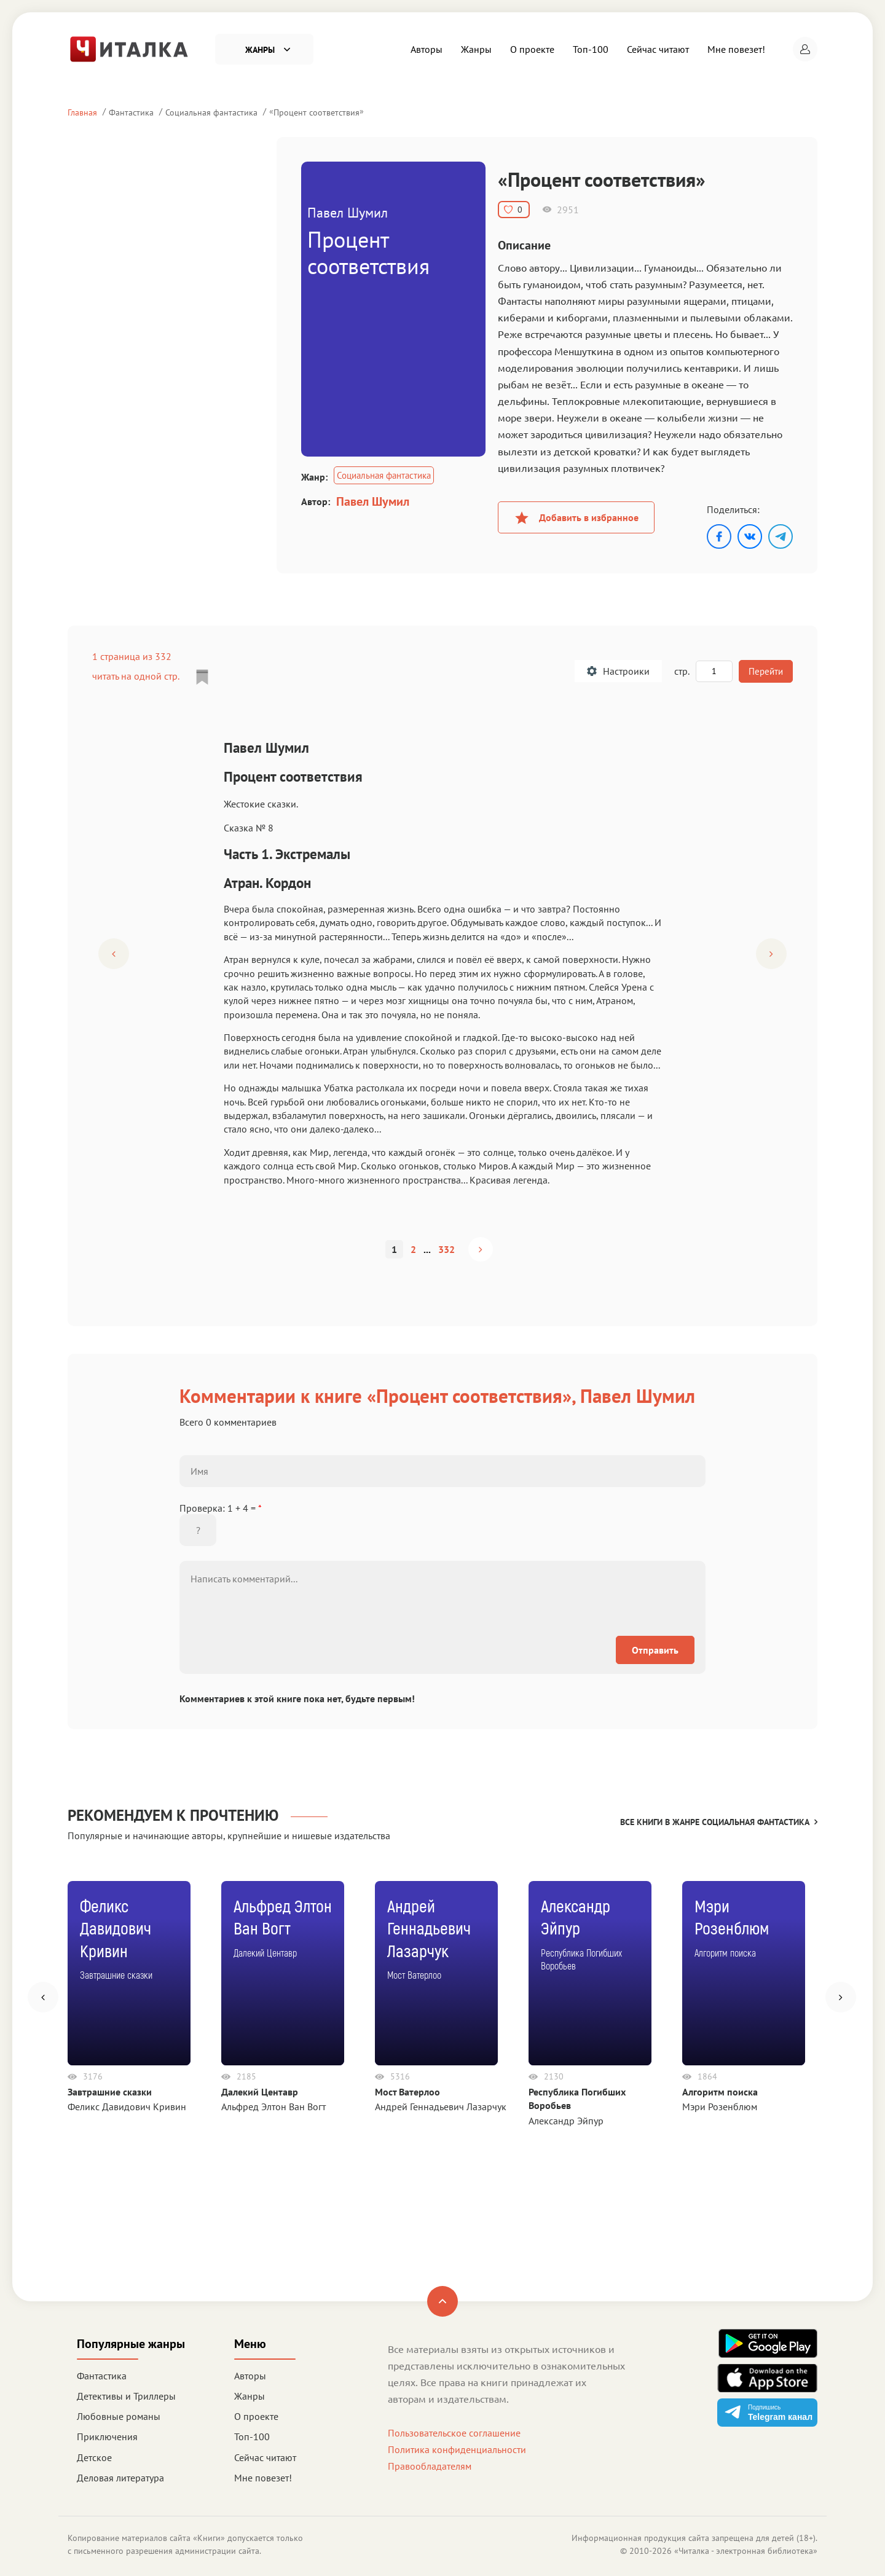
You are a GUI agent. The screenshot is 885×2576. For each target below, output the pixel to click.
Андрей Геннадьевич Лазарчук (440, 2106)
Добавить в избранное (576, 517)
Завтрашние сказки (110, 2092)
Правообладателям (429, 2466)
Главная (82, 112)
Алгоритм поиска (720, 2092)
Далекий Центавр (259, 2092)
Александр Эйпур (566, 2121)
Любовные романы (118, 2416)
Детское (94, 2457)
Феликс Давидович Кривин (127, 2106)
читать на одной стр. (135, 676)
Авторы (426, 49)
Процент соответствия (316, 112)
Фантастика (131, 112)
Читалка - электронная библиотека (745, 2550)
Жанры (476, 49)
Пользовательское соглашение (454, 2433)
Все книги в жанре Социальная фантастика (718, 1822)
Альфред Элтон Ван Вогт (273, 2106)
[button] (805, 49)
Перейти (764, 671)
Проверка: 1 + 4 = (220, 1508)
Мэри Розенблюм (719, 2106)
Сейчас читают (658, 49)
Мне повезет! (736, 49)
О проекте (532, 49)
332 (446, 1249)
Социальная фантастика (211, 112)
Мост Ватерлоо (407, 2092)
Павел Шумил (372, 501)
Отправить (655, 1650)
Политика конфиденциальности (457, 2449)
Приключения (107, 2436)
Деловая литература (120, 2478)
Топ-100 (590, 49)
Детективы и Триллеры (126, 2396)
